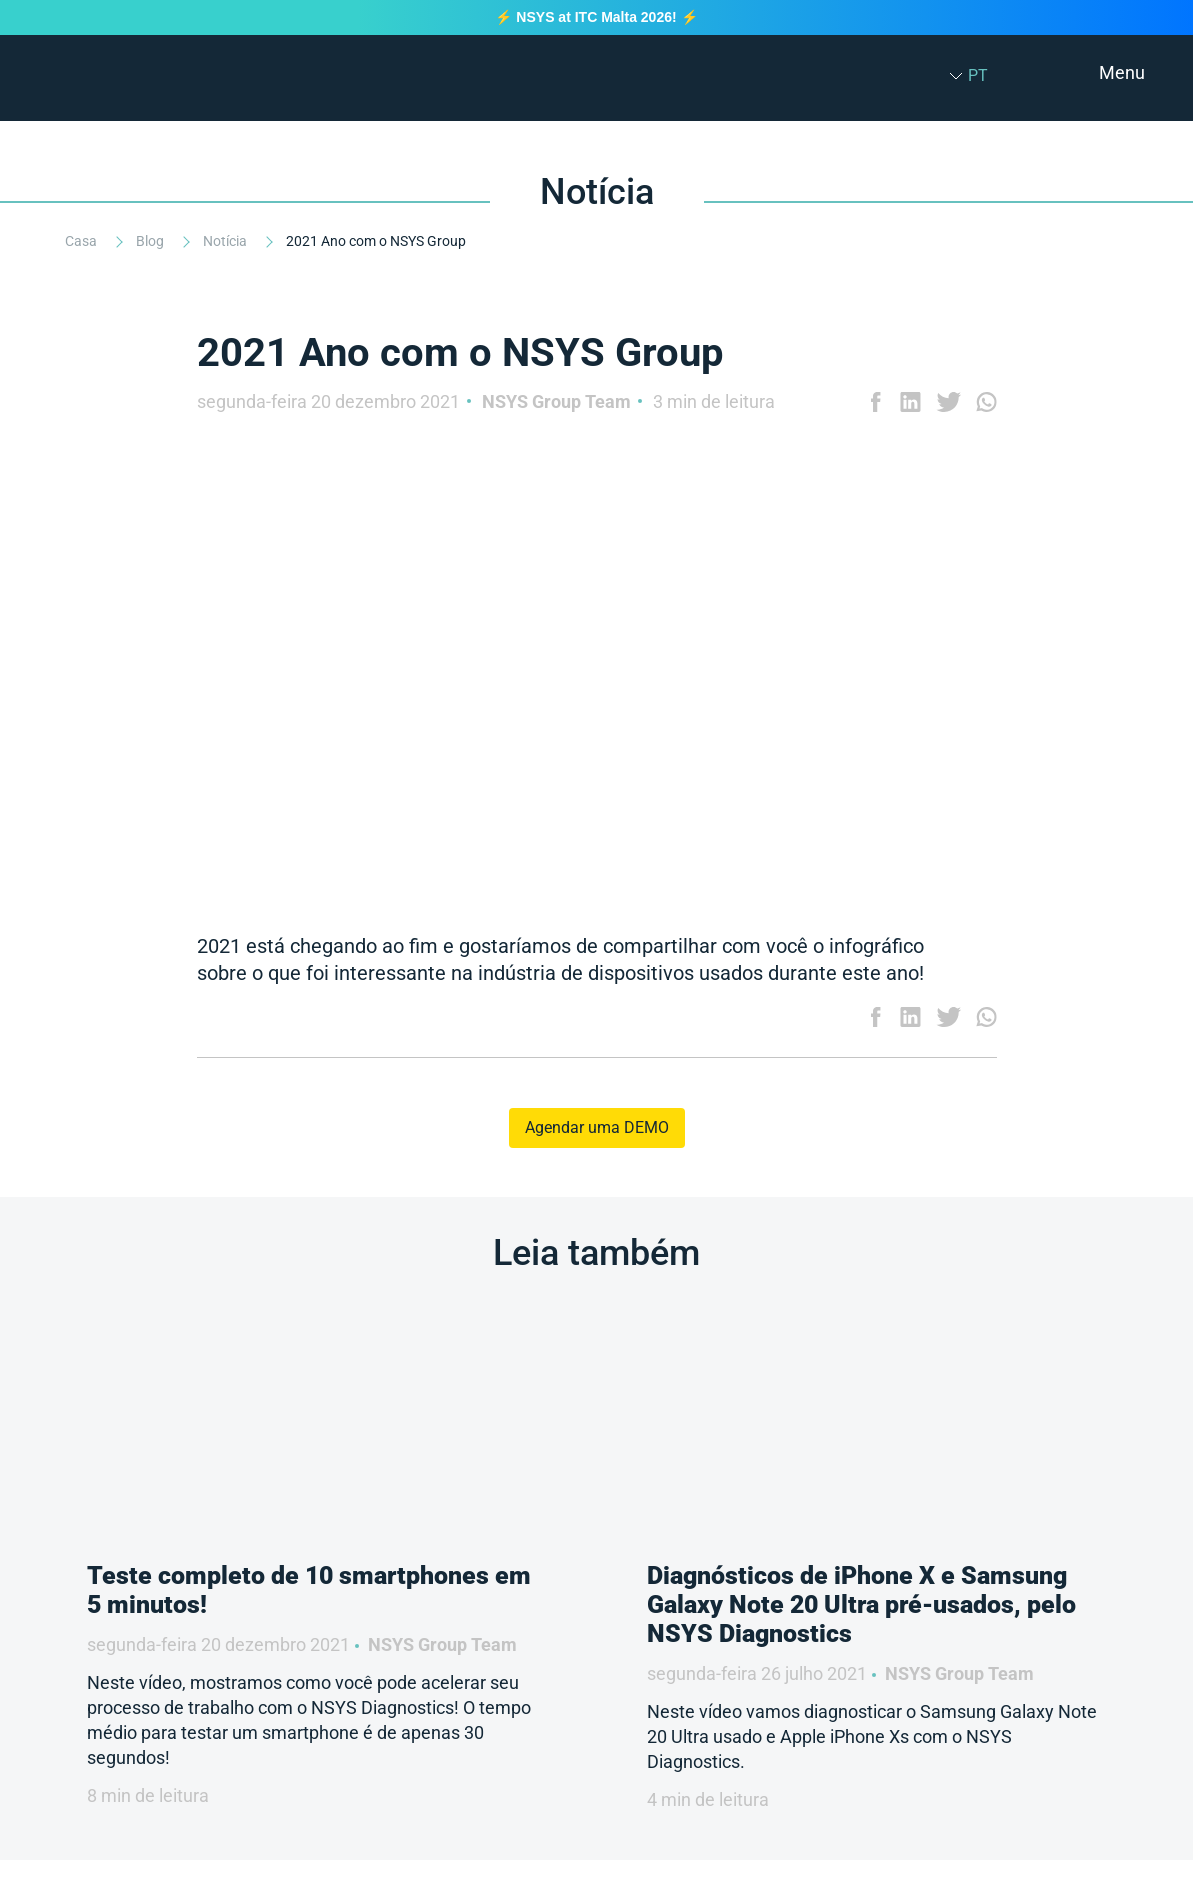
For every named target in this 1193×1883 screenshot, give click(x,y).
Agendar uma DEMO (597, 1127)
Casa (82, 241)
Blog (151, 241)
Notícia (226, 241)
